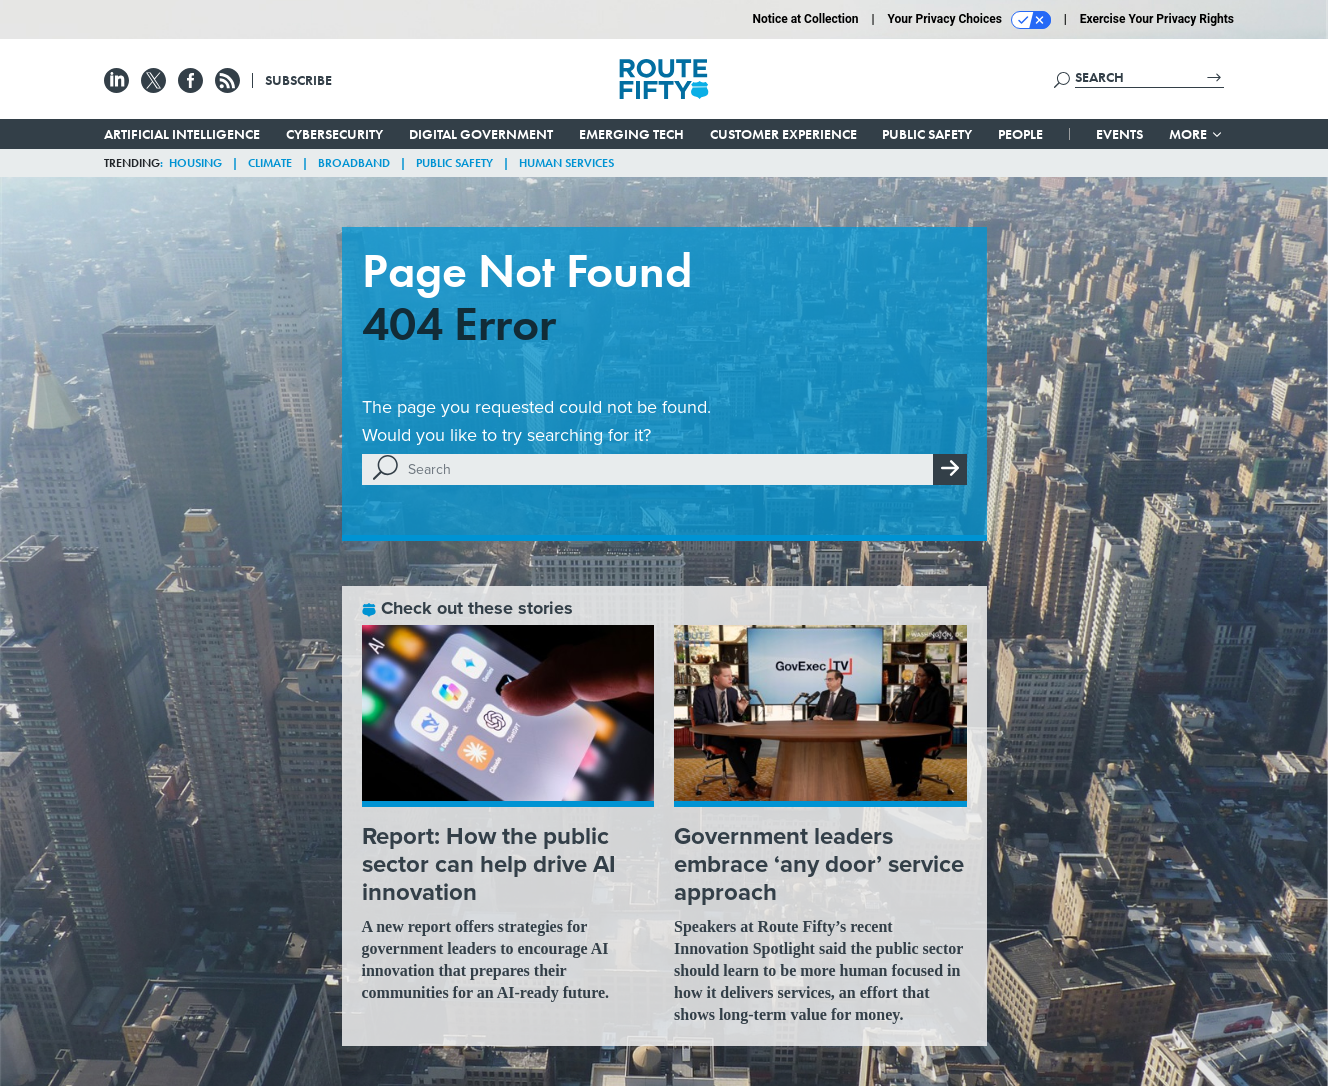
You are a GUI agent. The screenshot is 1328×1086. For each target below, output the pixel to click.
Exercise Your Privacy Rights (1157, 19)
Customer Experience (783, 134)
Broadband (354, 163)
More (1196, 134)
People (1020, 134)
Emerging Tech (631, 134)
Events (1119, 134)
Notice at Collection (805, 19)
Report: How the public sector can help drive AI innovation (489, 864)
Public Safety (927, 134)
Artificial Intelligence (182, 134)
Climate (270, 163)
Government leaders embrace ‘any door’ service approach (819, 864)
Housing (195, 163)
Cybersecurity (334, 134)
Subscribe (298, 80)
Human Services (566, 163)
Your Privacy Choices (969, 20)
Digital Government (481, 134)
